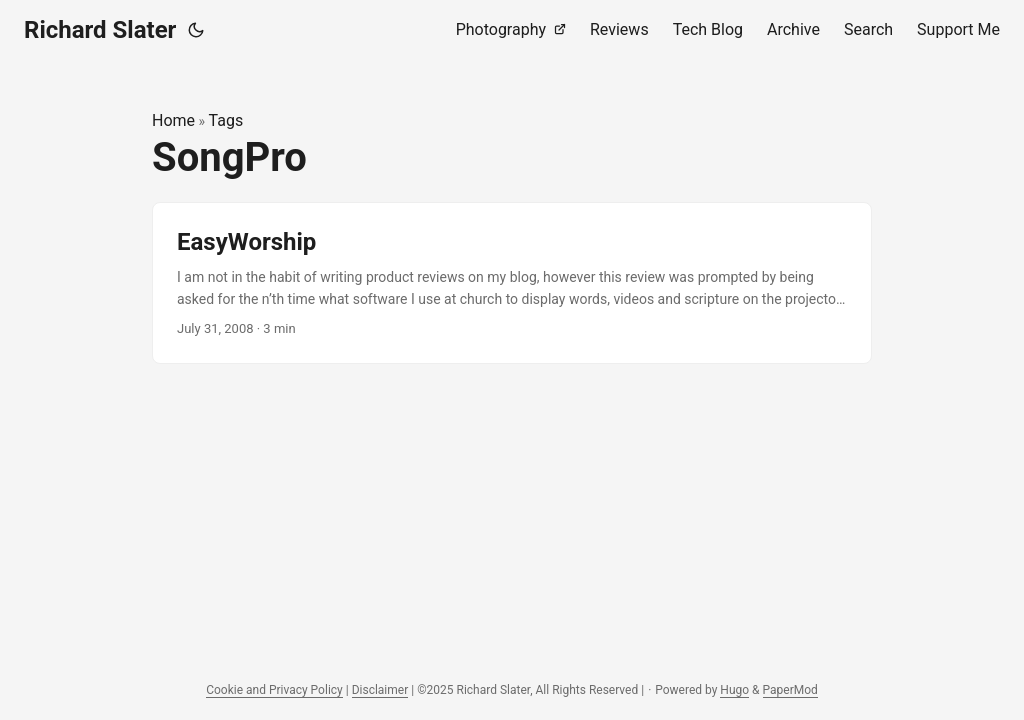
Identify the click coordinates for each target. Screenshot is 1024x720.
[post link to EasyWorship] (512, 283)
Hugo (734, 690)
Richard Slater (100, 30)
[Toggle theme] (196, 30)
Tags (226, 120)
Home (173, 120)
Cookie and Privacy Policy (274, 690)
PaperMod (790, 690)
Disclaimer (380, 690)
